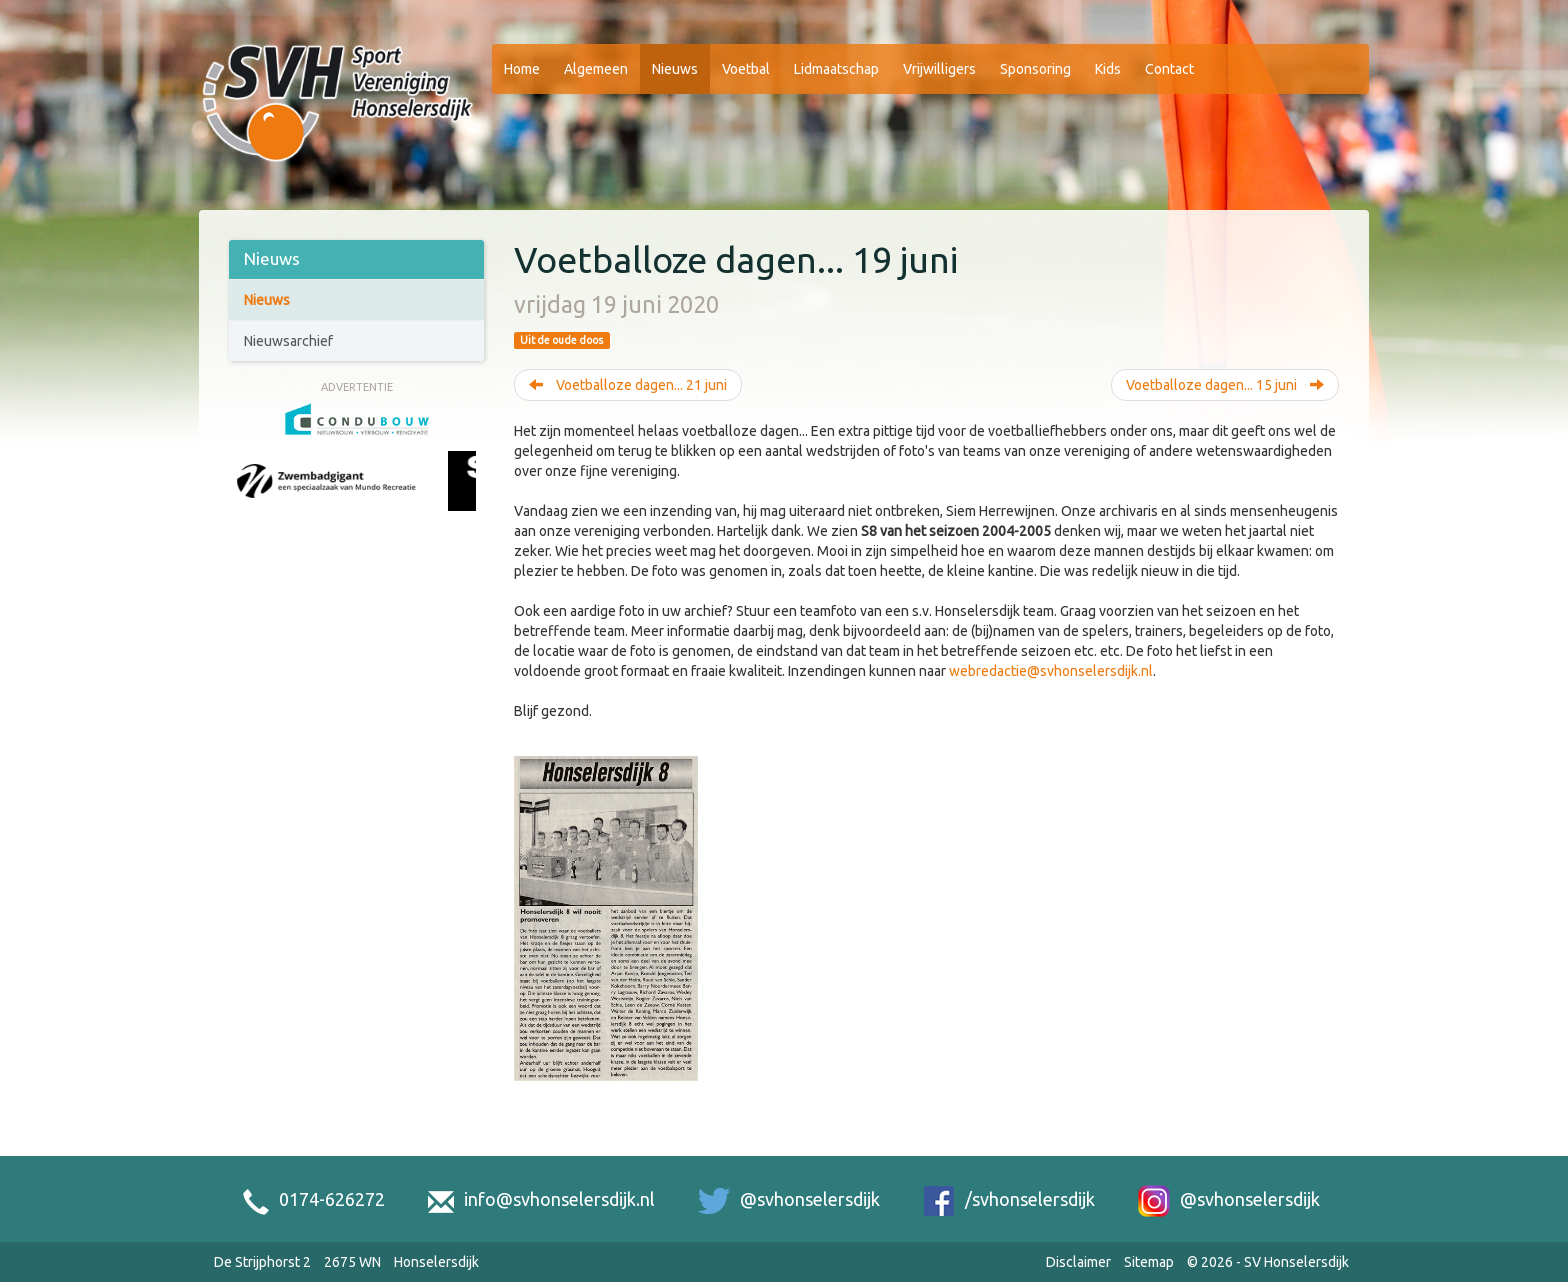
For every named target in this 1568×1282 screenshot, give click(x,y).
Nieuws (675, 69)
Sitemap (1149, 1262)
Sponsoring (1035, 69)
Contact (1169, 69)
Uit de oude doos (561, 340)
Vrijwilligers (939, 69)
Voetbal (746, 69)
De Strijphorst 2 (262, 1262)
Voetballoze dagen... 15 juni (1225, 385)
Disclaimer (1078, 1262)
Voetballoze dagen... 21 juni (628, 385)
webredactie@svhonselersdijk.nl (1051, 671)
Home (522, 69)
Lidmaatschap (836, 69)
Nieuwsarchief (288, 341)
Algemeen (596, 69)
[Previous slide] (247, 503)
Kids (1108, 69)
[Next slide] (466, 503)
